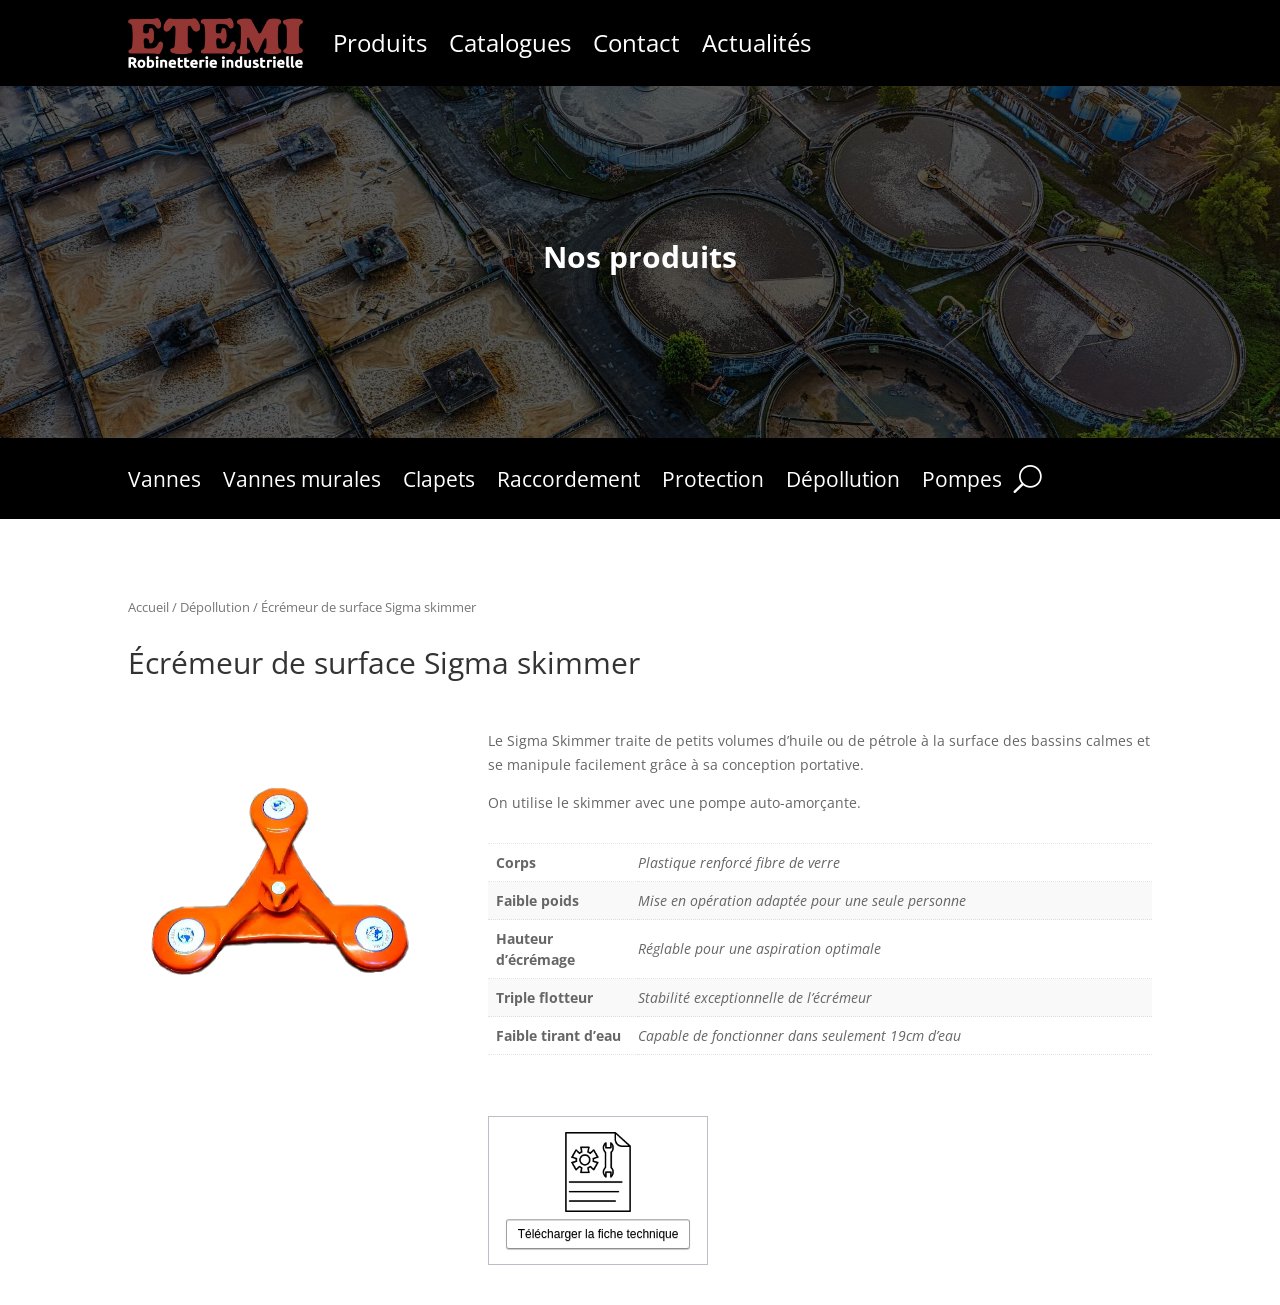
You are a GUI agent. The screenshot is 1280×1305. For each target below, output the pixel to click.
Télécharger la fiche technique (598, 1234)
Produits (380, 43)
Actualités (756, 43)
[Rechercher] (1027, 479)
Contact (636, 43)
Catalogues (510, 43)
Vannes (164, 482)
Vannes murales (302, 482)
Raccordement (568, 482)
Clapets (439, 482)
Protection (713, 482)
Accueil (148, 607)
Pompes (962, 482)
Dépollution (843, 482)
